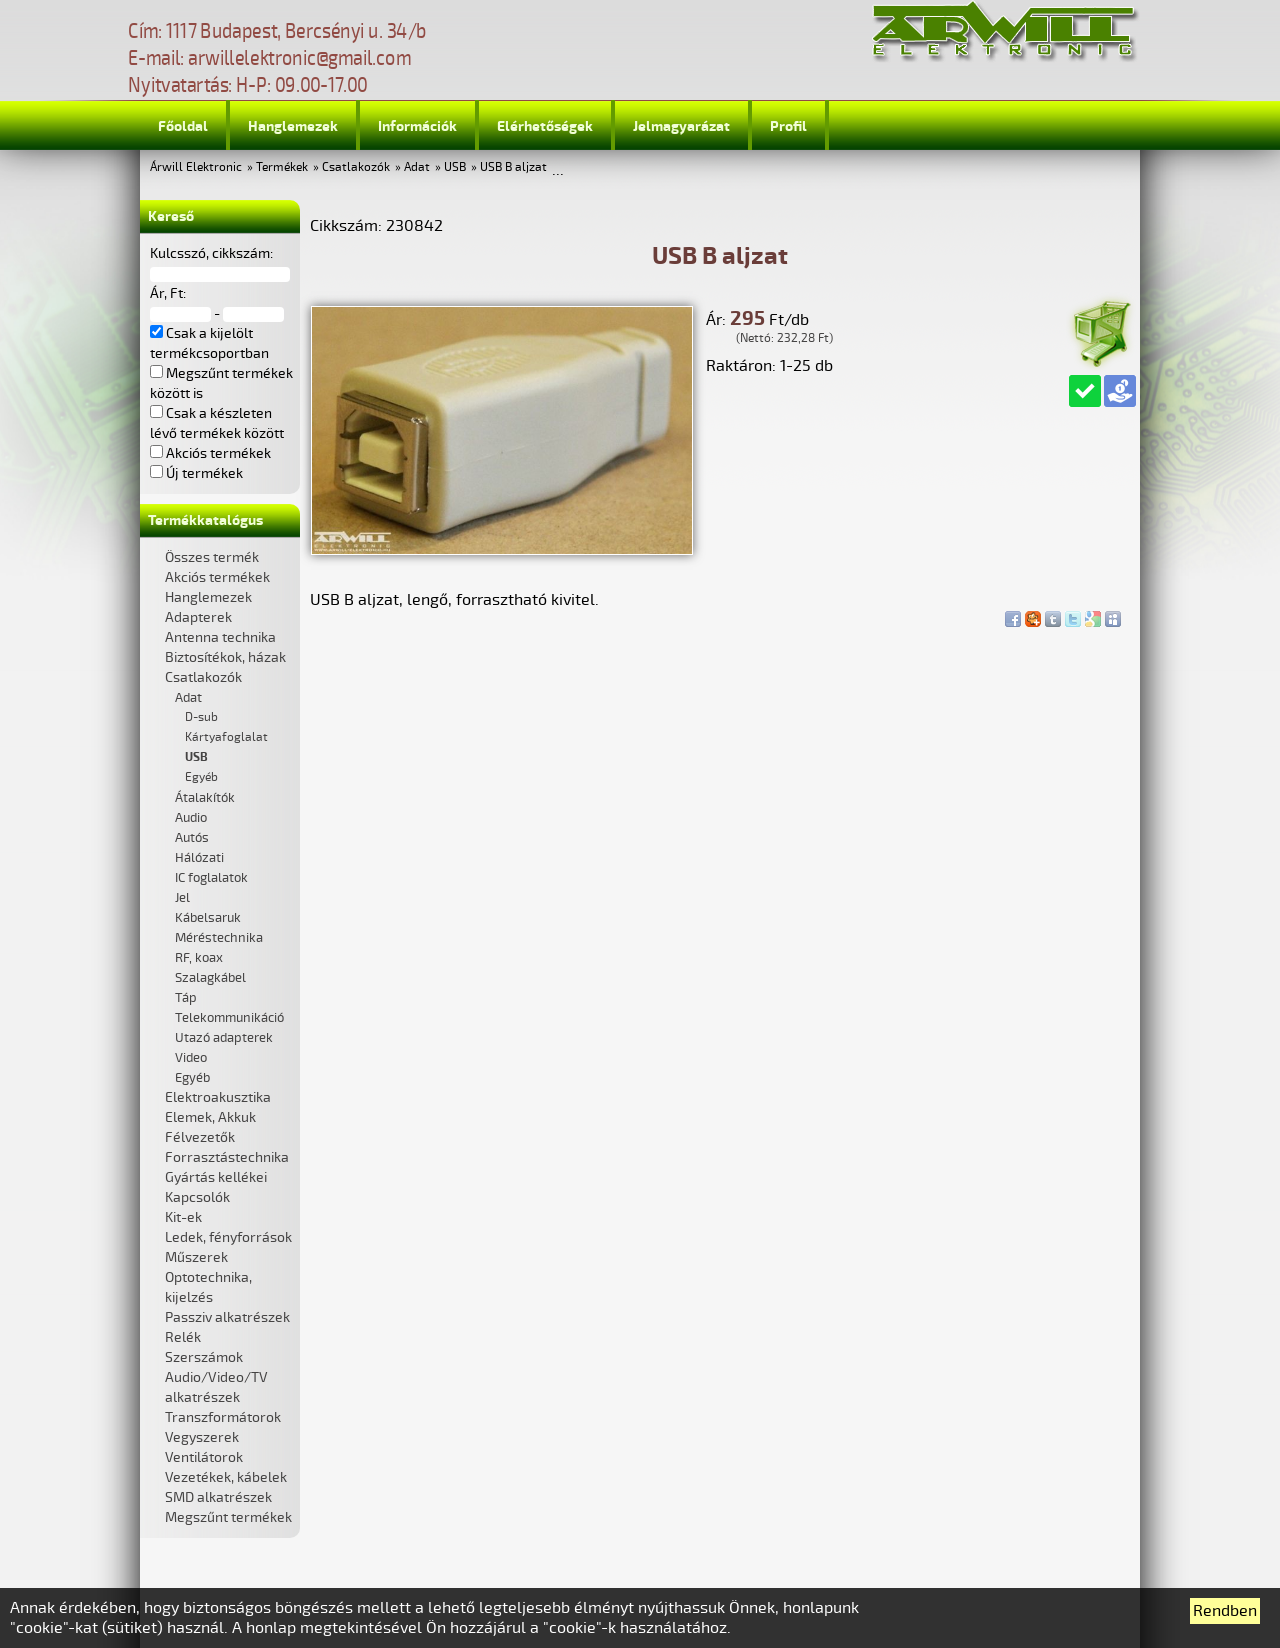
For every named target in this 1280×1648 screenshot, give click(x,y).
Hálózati (199, 858)
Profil (788, 126)
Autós (192, 838)
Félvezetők (200, 1137)
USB (455, 167)
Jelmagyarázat (681, 126)
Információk (417, 126)
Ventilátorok (204, 1457)
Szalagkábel (210, 978)
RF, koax (199, 958)
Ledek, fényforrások (228, 1237)
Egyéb (201, 777)
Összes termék (212, 557)
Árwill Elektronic (196, 167)
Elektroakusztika (218, 1097)
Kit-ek (183, 1217)
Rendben (1225, 1611)
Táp (186, 998)
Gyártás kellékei (216, 1177)
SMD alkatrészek (218, 1497)
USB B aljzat (513, 167)
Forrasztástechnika (227, 1157)
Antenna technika (220, 637)
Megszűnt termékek (228, 1517)
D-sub (201, 717)
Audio (191, 818)
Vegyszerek (202, 1437)
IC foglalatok (211, 878)
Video (191, 1058)
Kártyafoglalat (226, 737)
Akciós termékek (217, 577)
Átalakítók (205, 798)
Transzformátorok (223, 1417)
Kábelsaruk (208, 918)
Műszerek (196, 1257)
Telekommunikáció (229, 1018)
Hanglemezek (293, 126)
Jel (182, 898)
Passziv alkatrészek (227, 1317)
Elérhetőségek (545, 126)
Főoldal (183, 126)
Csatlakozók (356, 167)
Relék (183, 1337)
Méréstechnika (219, 938)
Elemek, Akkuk (210, 1117)
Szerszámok (204, 1357)
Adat (417, 167)
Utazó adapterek (224, 1038)
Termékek (282, 167)
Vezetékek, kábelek (226, 1477)
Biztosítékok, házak (225, 657)
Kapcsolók (197, 1197)
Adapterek (198, 617)
